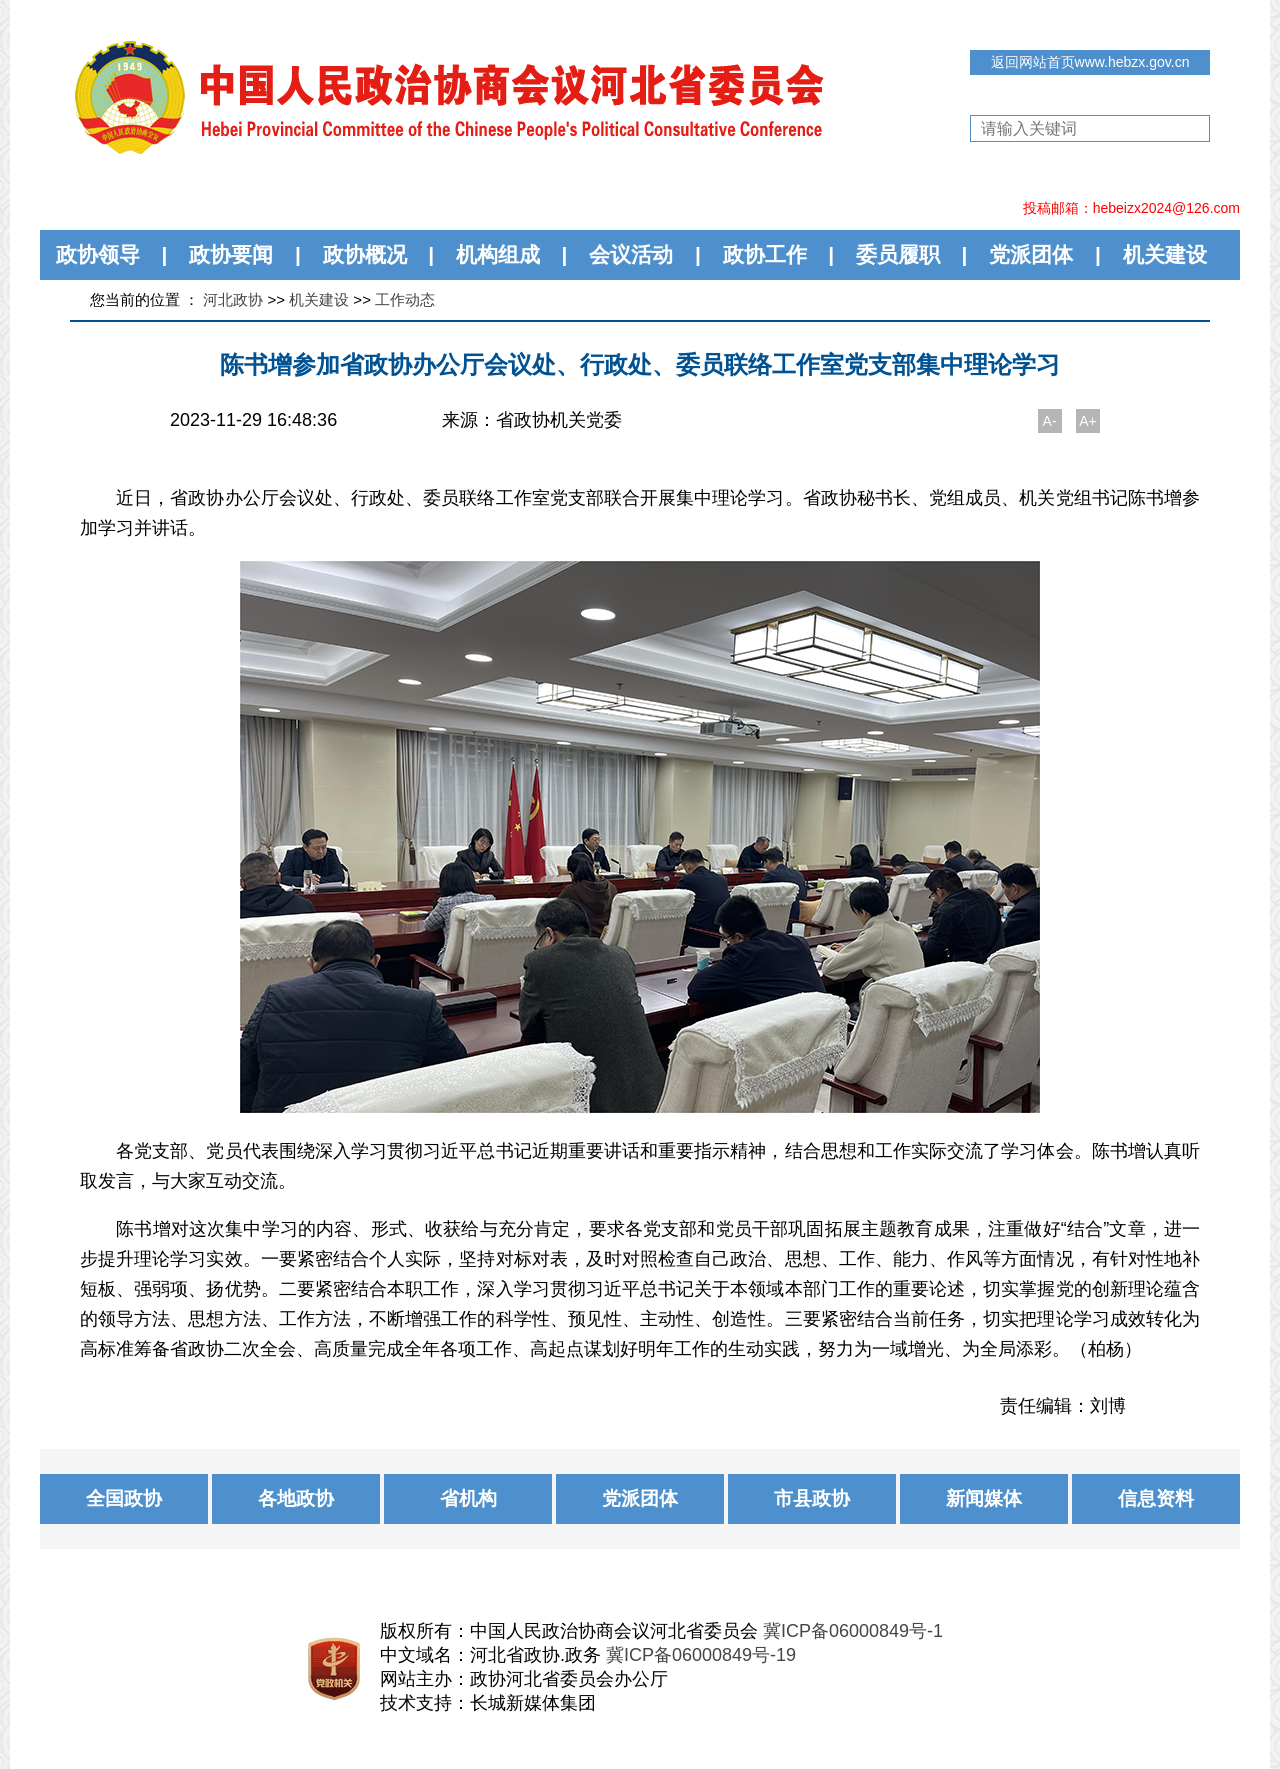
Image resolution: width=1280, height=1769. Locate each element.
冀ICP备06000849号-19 (701, 1655)
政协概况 (365, 254)
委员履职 (898, 254)
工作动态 (405, 299)
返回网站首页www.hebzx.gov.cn (1090, 62)
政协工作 (765, 254)
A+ (1088, 421)
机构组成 (498, 254)
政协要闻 (231, 254)
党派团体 (1031, 254)
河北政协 (233, 299)
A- (1050, 421)
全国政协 (124, 1498)
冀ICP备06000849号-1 (853, 1631)
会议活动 (631, 254)
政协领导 (98, 254)
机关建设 (1165, 254)
